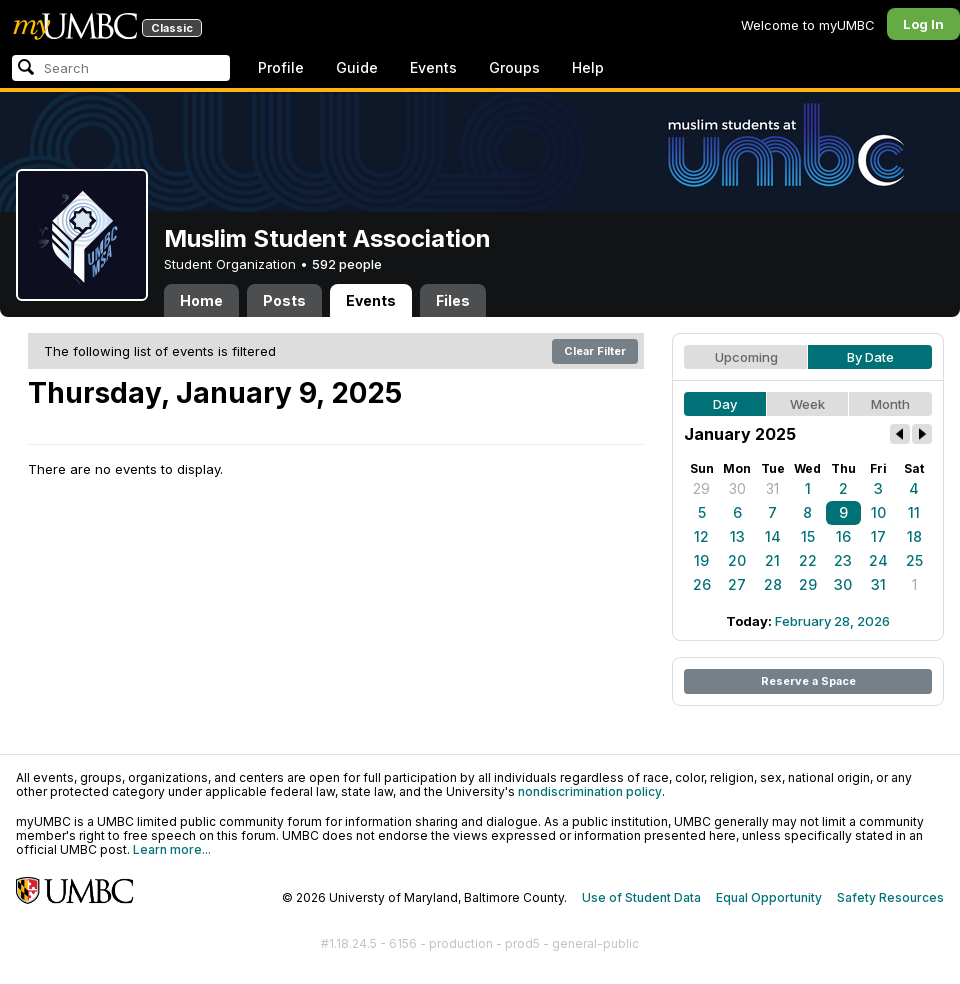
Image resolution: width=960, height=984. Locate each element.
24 (878, 560)
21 (772, 560)
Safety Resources (890, 897)
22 (808, 560)
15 (808, 536)
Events (433, 67)
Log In (923, 24)
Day (725, 404)
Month (890, 404)
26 (702, 584)
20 (737, 560)
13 (737, 536)
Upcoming (746, 357)
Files (453, 300)
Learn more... (172, 849)
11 (914, 512)
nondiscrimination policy (590, 791)
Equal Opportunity (769, 897)
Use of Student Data (641, 897)
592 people (347, 264)
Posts (284, 300)
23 (843, 560)
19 (701, 560)
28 (773, 584)
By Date (870, 357)
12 (701, 536)
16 (843, 536)
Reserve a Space (808, 681)
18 (914, 536)
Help (588, 67)
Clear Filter (595, 351)
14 (773, 536)
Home (201, 300)
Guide (357, 67)
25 (914, 560)
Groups (514, 67)
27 (737, 584)
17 (878, 536)
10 (878, 512)
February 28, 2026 (832, 621)
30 (737, 488)
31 (772, 488)
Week (807, 404)
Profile (281, 67)
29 (701, 488)
